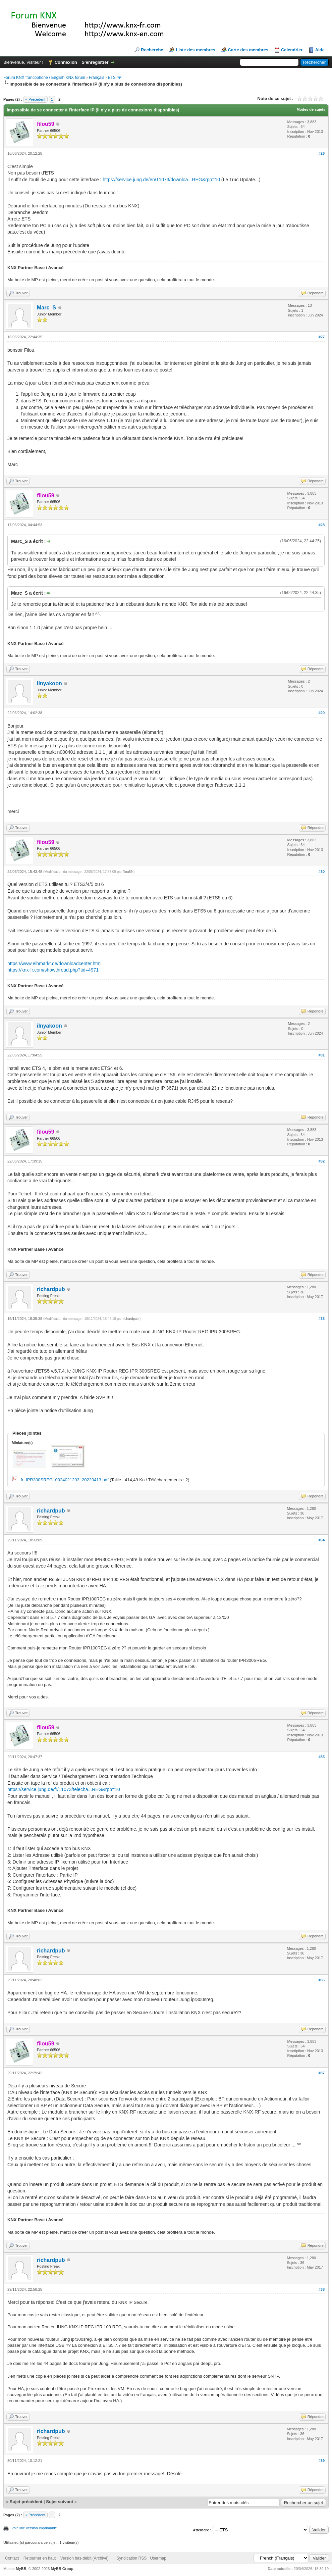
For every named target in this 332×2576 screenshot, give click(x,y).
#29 (322, 713)
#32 (322, 1161)
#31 (322, 1055)
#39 (322, 2461)
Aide (320, 49)
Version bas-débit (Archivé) (84, 2558)
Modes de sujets (310, 109)
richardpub (51, 1289)
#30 (322, 872)
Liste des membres (195, 49)
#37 (322, 2073)
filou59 (127, 872)
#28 (322, 525)
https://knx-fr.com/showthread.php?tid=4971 (53, 970)
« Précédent (35, 99)
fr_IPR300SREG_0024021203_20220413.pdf (65, 1479)
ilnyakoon (49, 683)
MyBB (21, 2569)
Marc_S (46, 307)
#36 (322, 1980)
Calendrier (291, 49)
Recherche (152, 49)
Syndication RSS (131, 2558)
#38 (322, 2289)
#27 (322, 337)
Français (96, 77)
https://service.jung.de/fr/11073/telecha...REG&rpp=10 (63, 1789)
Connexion (66, 62)
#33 (322, 1319)
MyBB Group (62, 2569)
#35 (322, 1757)
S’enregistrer (94, 62)
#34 (322, 1540)
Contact (12, 2558)
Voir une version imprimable (34, 2528)
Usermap (158, 2558)
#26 (322, 153)
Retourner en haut (39, 2558)
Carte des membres (248, 49)
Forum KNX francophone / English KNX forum (44, 77)
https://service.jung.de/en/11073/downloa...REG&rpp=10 (161, 179)
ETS (111, 77)
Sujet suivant (59, 2501)
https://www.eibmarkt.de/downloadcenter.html (54, 963)
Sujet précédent (26, 2501)
